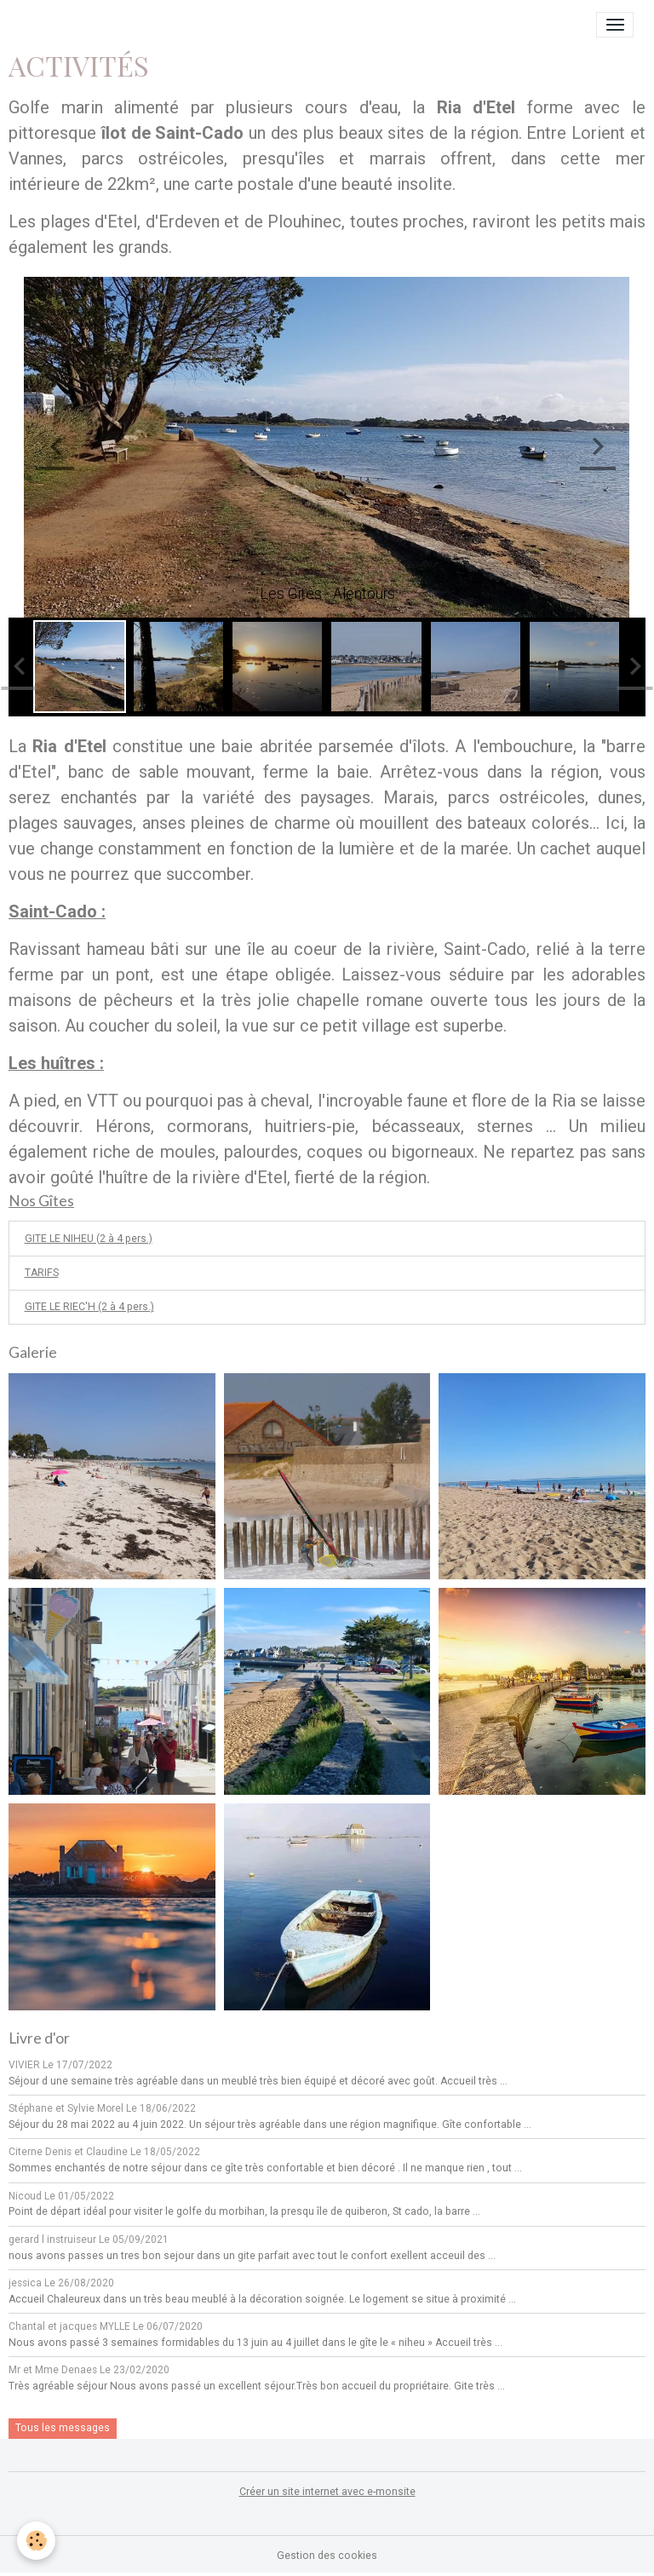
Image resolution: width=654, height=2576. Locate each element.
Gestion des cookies (327, 2556)
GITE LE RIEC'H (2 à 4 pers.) (89, 1307)
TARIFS (42, 1273)
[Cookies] (36, 2540)
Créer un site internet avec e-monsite (327, 2492)
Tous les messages (62, 2428)
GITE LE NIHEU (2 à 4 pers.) (88, 1239)
